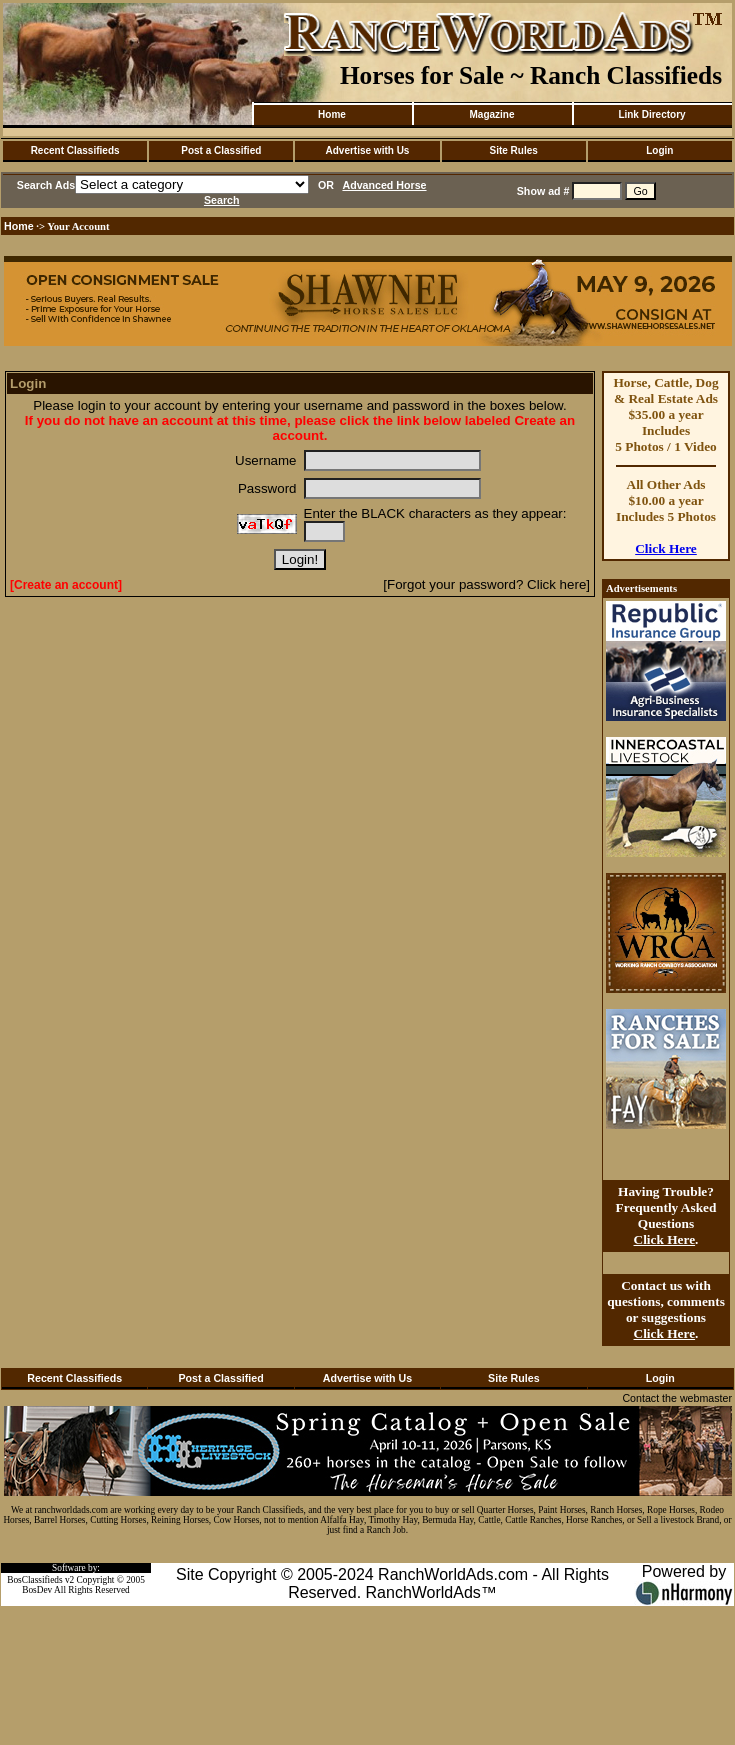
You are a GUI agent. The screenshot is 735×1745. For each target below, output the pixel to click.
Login (659, 150)
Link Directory (651, 114)
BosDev (37, 1590)
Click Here (666, 548)
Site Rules (513, 150)
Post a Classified (221, 150)
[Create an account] (66, 585)
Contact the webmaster (677, 1398)
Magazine (491, 114)
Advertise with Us (368, 150)
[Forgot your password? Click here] (486, 584)
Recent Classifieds (75, 150)
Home (332, 114)
